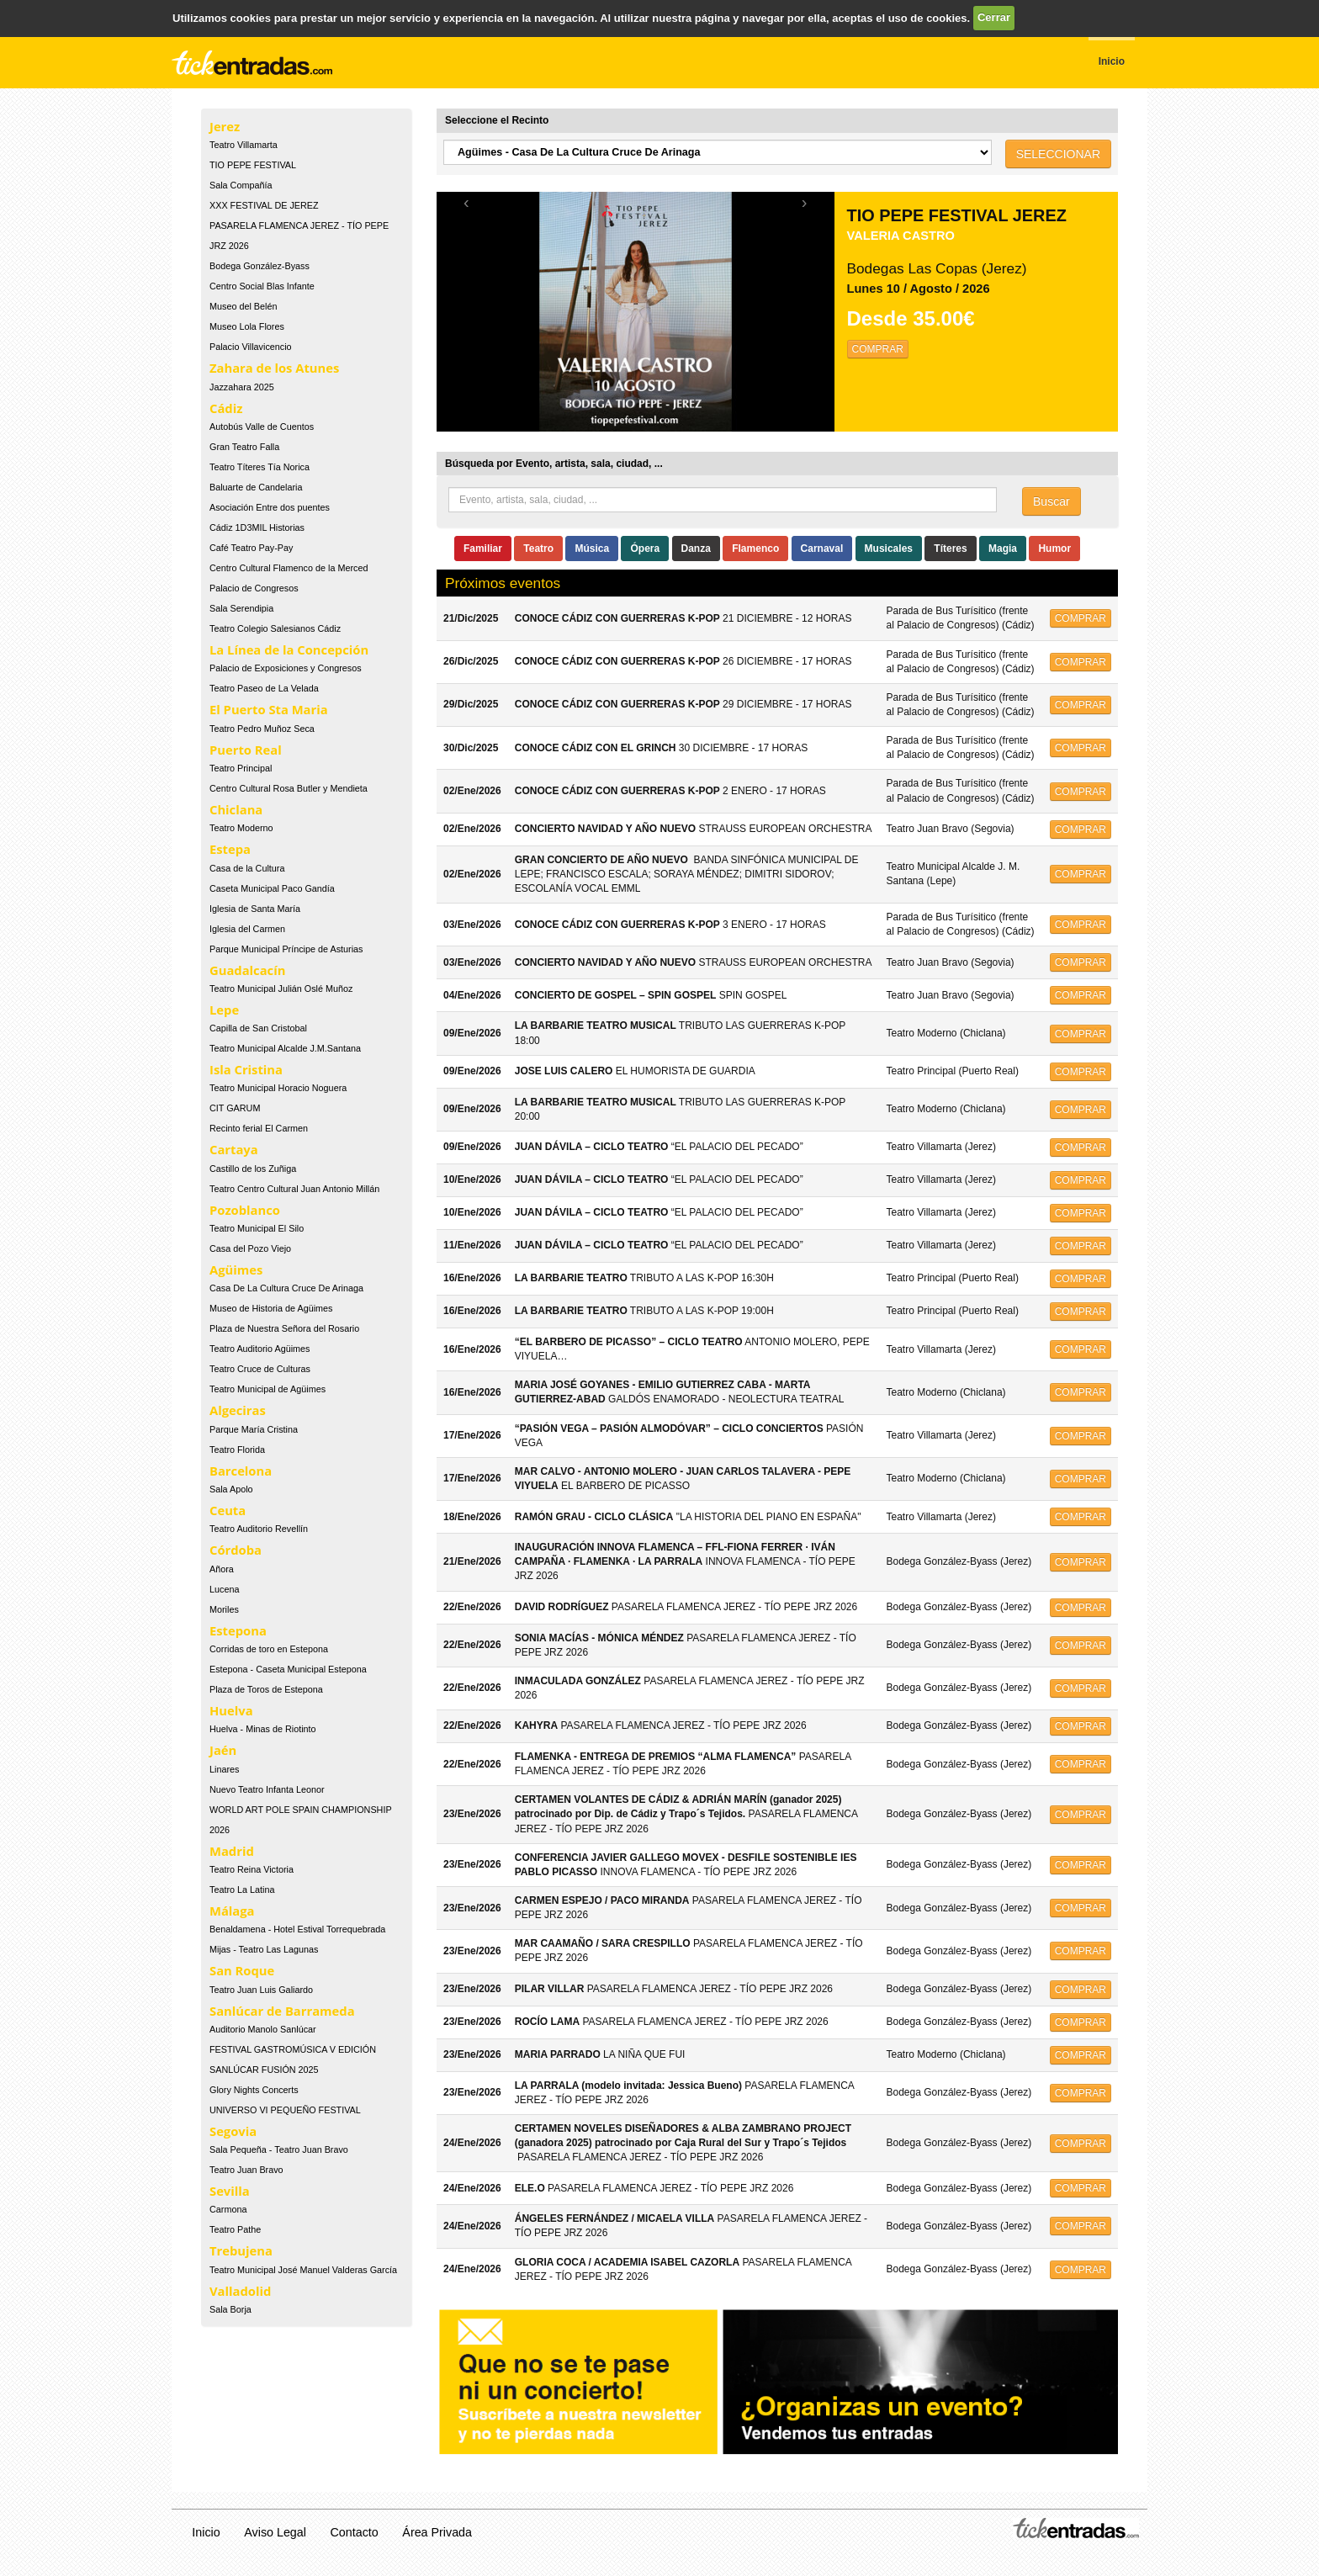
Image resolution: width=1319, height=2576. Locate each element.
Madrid (231, 1850)
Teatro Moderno (241, 828)
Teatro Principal (240, 768)
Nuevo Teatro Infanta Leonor (267, 1789)
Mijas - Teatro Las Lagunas (263, 1949)
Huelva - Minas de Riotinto (262, 1729)
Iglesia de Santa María (254, 909)
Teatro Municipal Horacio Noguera (278, 1088)
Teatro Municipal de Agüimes (267, 1389)
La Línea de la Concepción (288, 649)
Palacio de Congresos (254, 588)
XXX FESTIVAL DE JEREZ (264, 205)
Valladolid (240, 2290)
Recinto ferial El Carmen (258, 1128)
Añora (221, 1569)
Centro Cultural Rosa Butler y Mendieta (288, 788)
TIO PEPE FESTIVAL (252, 165)
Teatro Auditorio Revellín (258, 1529)
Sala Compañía (240, 185)
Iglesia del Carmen (247, 929)
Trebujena (241, 2250)
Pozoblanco (244, 1209)
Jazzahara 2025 (241, 387)
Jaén (222, 1749)
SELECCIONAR (1058, 154)
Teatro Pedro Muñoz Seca (262, 729)
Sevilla (229, 2190)
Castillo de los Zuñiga (252, 1168)
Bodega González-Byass (259, 266)
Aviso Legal (275, 2532)
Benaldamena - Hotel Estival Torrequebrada (297, 1929)
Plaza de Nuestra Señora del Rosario (284, 1328)
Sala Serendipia (241, 608)
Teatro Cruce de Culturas (259, 1369)
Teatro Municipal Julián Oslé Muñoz (280, 988)
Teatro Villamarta (243, 145)
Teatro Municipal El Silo (256, 1228)
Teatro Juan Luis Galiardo (261, 1990)
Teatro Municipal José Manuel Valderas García (303, 2270)
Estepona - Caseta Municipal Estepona (288, 1669)
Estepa (230, 848)
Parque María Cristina (253, 1429)
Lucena (224, 1589)
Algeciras (237, 1410)
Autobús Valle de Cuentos (261, 426)
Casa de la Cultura (246, 868)
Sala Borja (230, 2309)
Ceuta (227, 1510)
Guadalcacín (247, 970)
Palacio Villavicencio (250, 347)
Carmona (227, 2209)
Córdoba (235, 1549)
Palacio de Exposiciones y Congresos (285, 668)
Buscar (1051, 501)
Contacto (355, 2532)
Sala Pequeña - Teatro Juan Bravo (278, 2149)
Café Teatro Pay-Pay (251, 548)
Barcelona (240, 1470)
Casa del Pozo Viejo (250, 1248)
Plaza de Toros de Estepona (266, 1689)
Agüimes (235, 1269)
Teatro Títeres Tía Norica (259, 467)
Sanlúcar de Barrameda (282, 2010)
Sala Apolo (231, 1489)
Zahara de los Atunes (274, 367)
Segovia (233, 2131)
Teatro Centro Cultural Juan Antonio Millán (294, 1189)
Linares (224, 1769)
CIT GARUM (234, 1108)
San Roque (241, 1970)
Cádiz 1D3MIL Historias (257, 527)
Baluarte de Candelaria (255, 487)
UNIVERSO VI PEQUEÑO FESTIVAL (285, 2110)
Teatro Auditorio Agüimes (259, 1349)
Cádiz (225, 408)
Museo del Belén (243, 306)
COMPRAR (877, 349)
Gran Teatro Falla (244, 447)
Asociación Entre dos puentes (269, 507)
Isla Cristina (246, 1069)
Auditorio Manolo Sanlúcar (262, 2029)
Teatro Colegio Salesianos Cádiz (275, 628)
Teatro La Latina (241, 1889)
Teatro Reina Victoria (251, 1869)
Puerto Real (245, 749)
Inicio (206, 2532)
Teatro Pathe (235, 2229)
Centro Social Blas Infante (262, 286)
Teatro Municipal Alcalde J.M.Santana (285, 1048)
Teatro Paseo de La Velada (264, 688)
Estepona (238, 1630)
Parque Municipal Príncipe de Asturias (286, 949)
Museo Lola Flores (246, 326)
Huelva (231, 1710)
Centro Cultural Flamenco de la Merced (288, 568)
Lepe (224, 1009)
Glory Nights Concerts (254, 2090)
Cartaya (233, 1149)
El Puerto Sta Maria (268, 709)
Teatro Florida (237, 1449)
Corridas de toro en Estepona (268, 1649)
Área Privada (437, 2532)
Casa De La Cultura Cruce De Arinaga (286, 1288)
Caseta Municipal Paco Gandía (272, 888)
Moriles (224, 1609)
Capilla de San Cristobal (258, 1028)
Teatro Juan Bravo (246, 2170)
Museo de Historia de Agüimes (270, 1308)
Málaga (232, 1910)
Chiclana (235, 809)
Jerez (224, 126)
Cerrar (993, 17)
